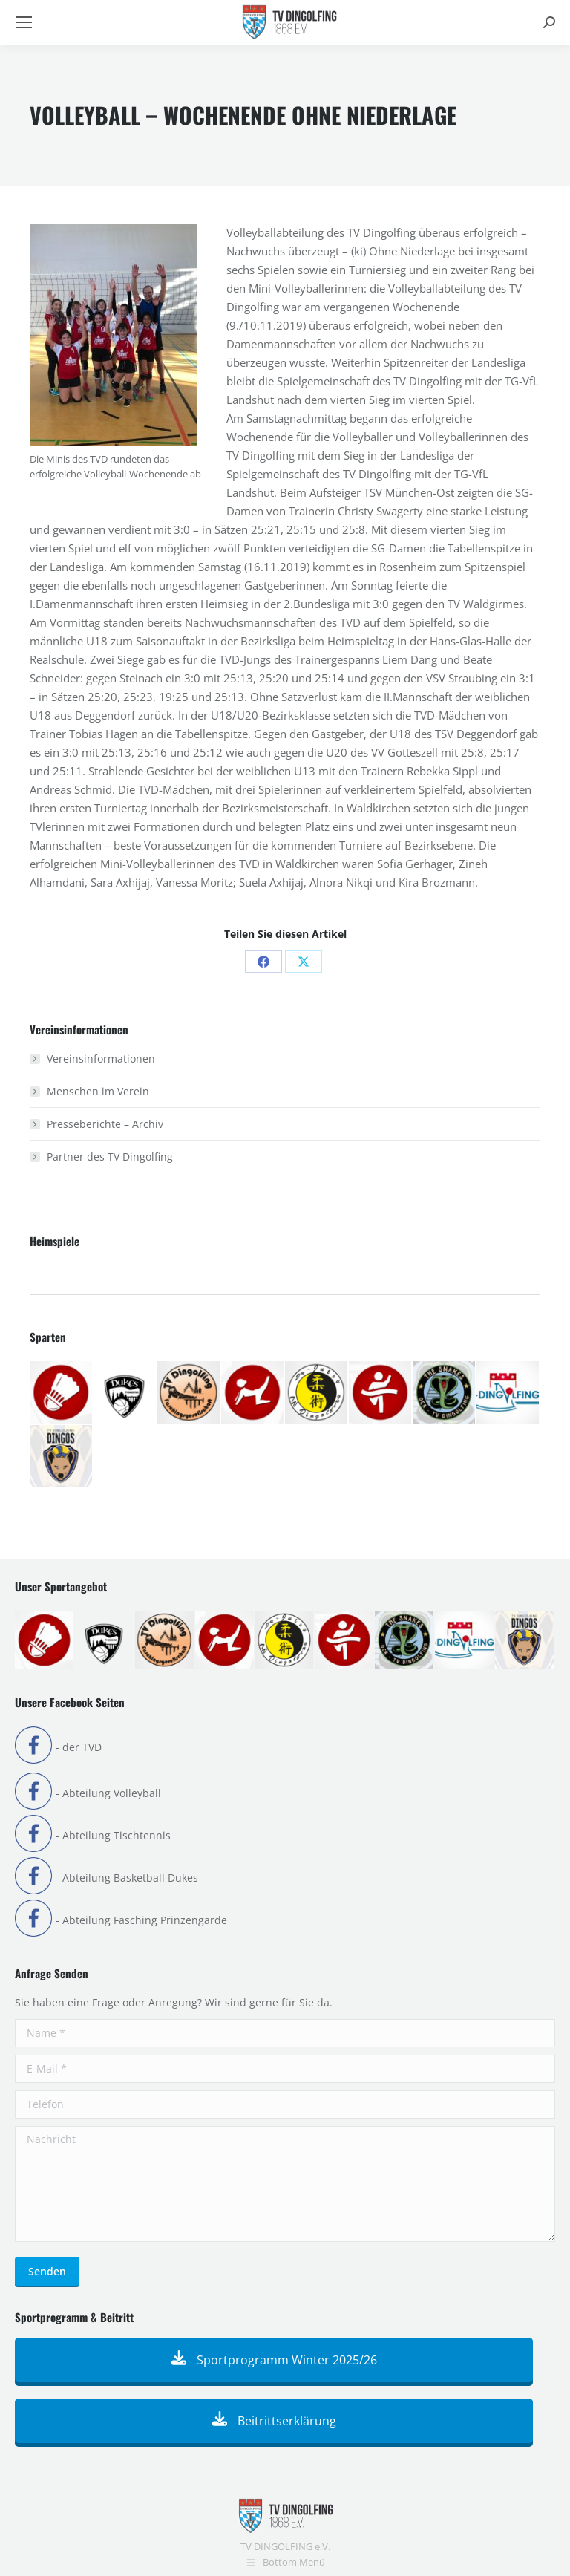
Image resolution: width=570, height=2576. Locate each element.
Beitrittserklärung (274, 2421)
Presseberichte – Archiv (105, 1124)
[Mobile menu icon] (24, 22)
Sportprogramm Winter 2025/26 (274, 2360)
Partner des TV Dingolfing (110, 1157)
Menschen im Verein (98, 1091)
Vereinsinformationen (101, 1058)
